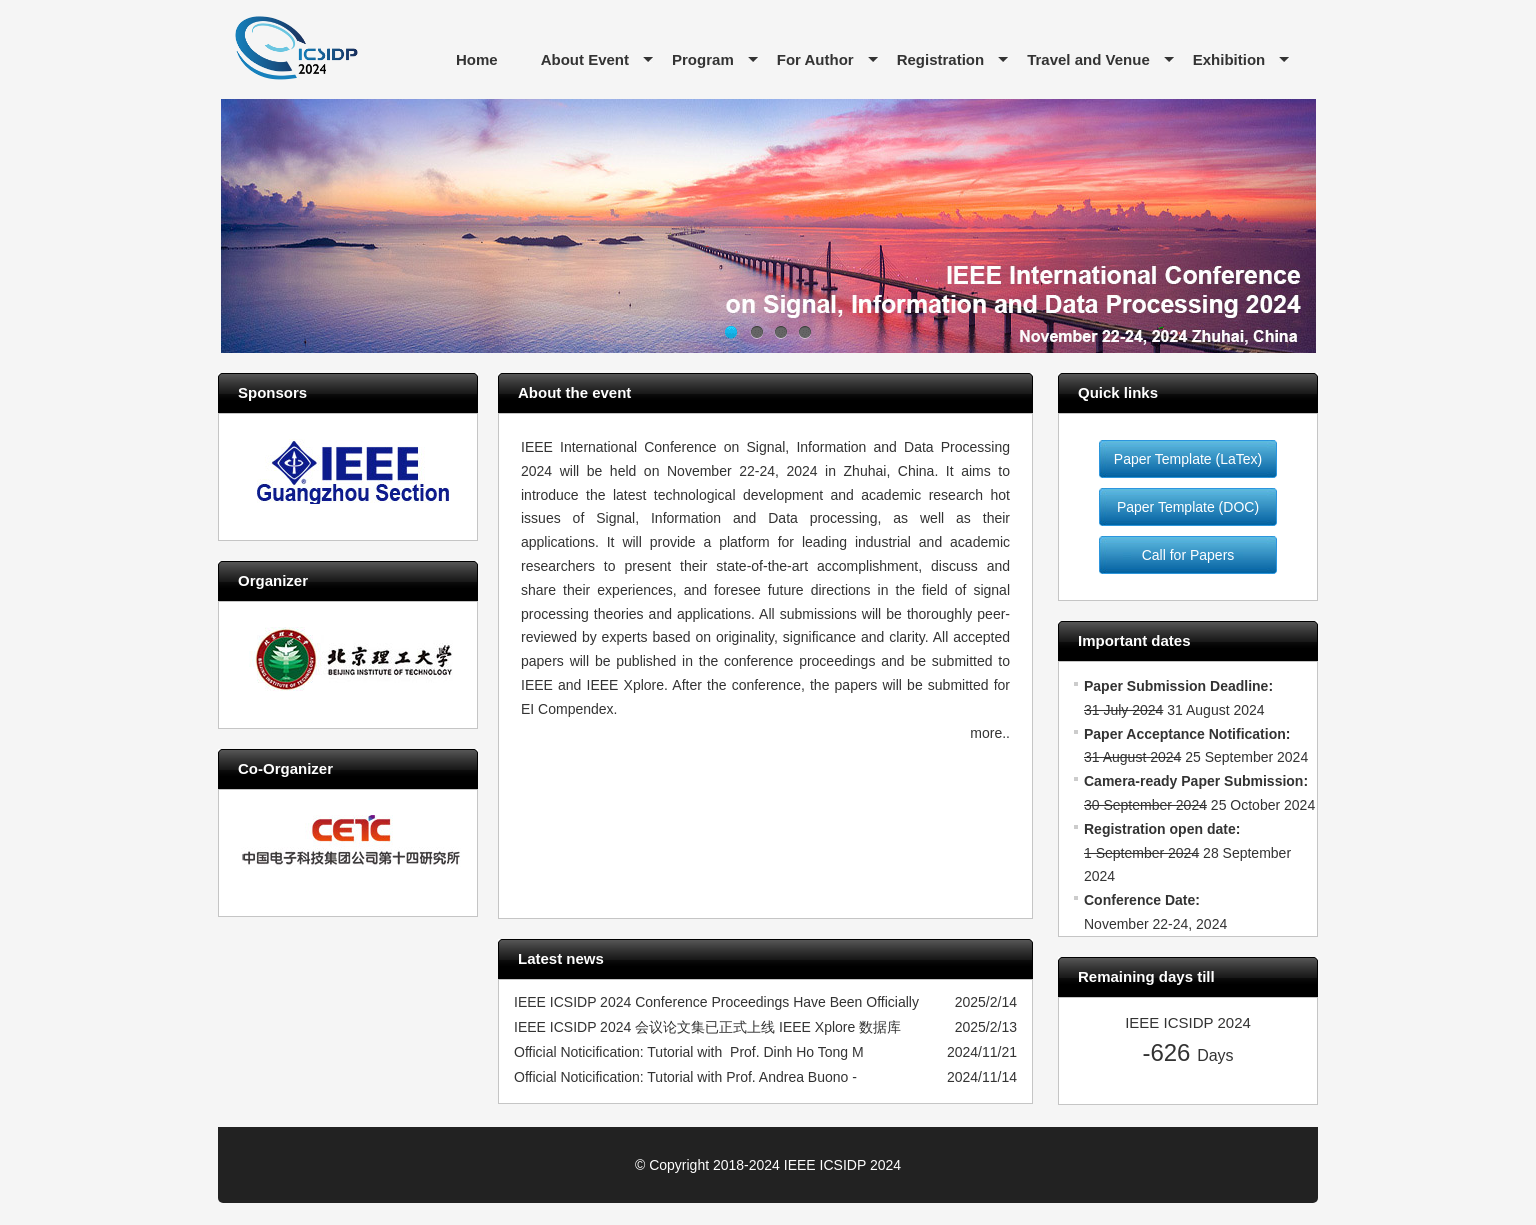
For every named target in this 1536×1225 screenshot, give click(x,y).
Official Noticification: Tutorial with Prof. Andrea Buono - (685, 1077)
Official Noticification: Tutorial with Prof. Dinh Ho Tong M (689, 1052)
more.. (990, 733)
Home (477, 59)
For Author (815, 59)
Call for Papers (1188, 555)
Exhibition (1229, 59)
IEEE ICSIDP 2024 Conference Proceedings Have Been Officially (716, 1002)
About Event (585, 59)
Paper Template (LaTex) (1188, 459)
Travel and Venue (1088, 59)
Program (703, 59)
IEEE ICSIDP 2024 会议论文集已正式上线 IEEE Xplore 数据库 (707, 1027)
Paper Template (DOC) (1188, 507)
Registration (941, 59)
